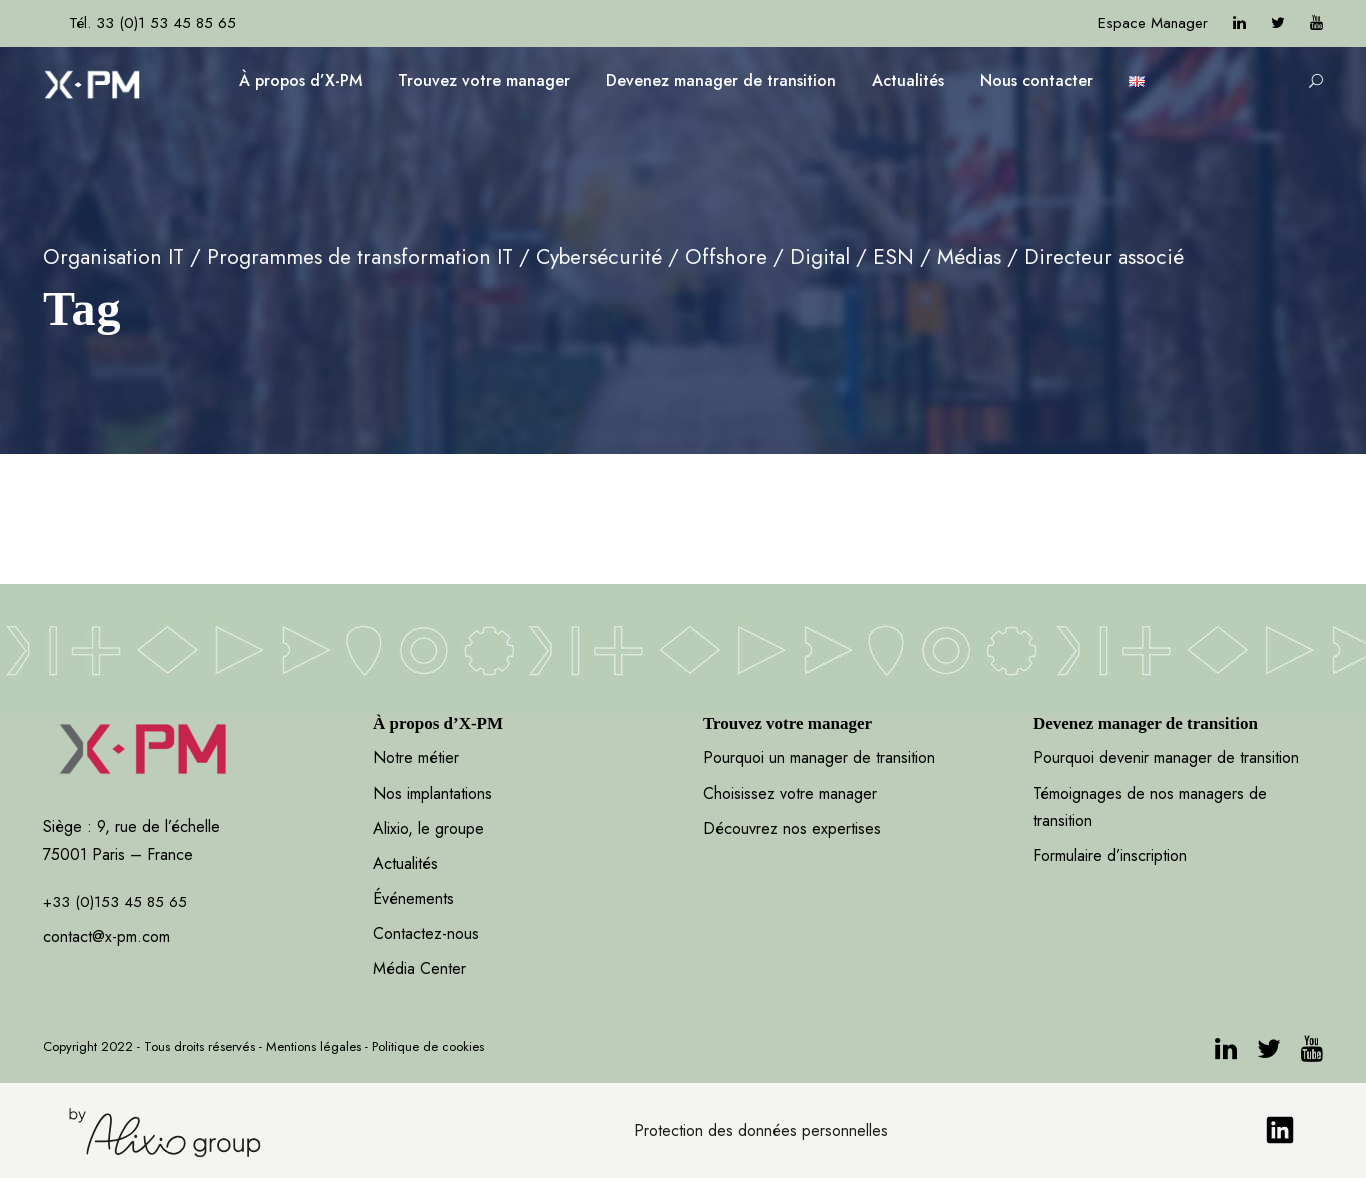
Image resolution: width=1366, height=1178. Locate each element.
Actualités (908, 80)
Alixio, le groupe (428, 828)
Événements (413, 898)
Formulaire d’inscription (1110, 855)
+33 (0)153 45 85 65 (115, 902)
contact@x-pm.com (106, 936)
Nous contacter (1036, 80)
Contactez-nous (426, 933)
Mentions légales (313, 1046)
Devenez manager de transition (721, 80)
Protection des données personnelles (761, 1130)
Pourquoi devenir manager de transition (1168, 757)
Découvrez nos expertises (792, 828)
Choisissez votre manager (790, 793)
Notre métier (416, 757)
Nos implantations (432, 793)
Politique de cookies (428, 1046)
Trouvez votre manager (484, 80)
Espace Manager (1153, 23)
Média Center (419, 968)
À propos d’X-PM (300, 80)
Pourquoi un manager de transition (819, 757)
